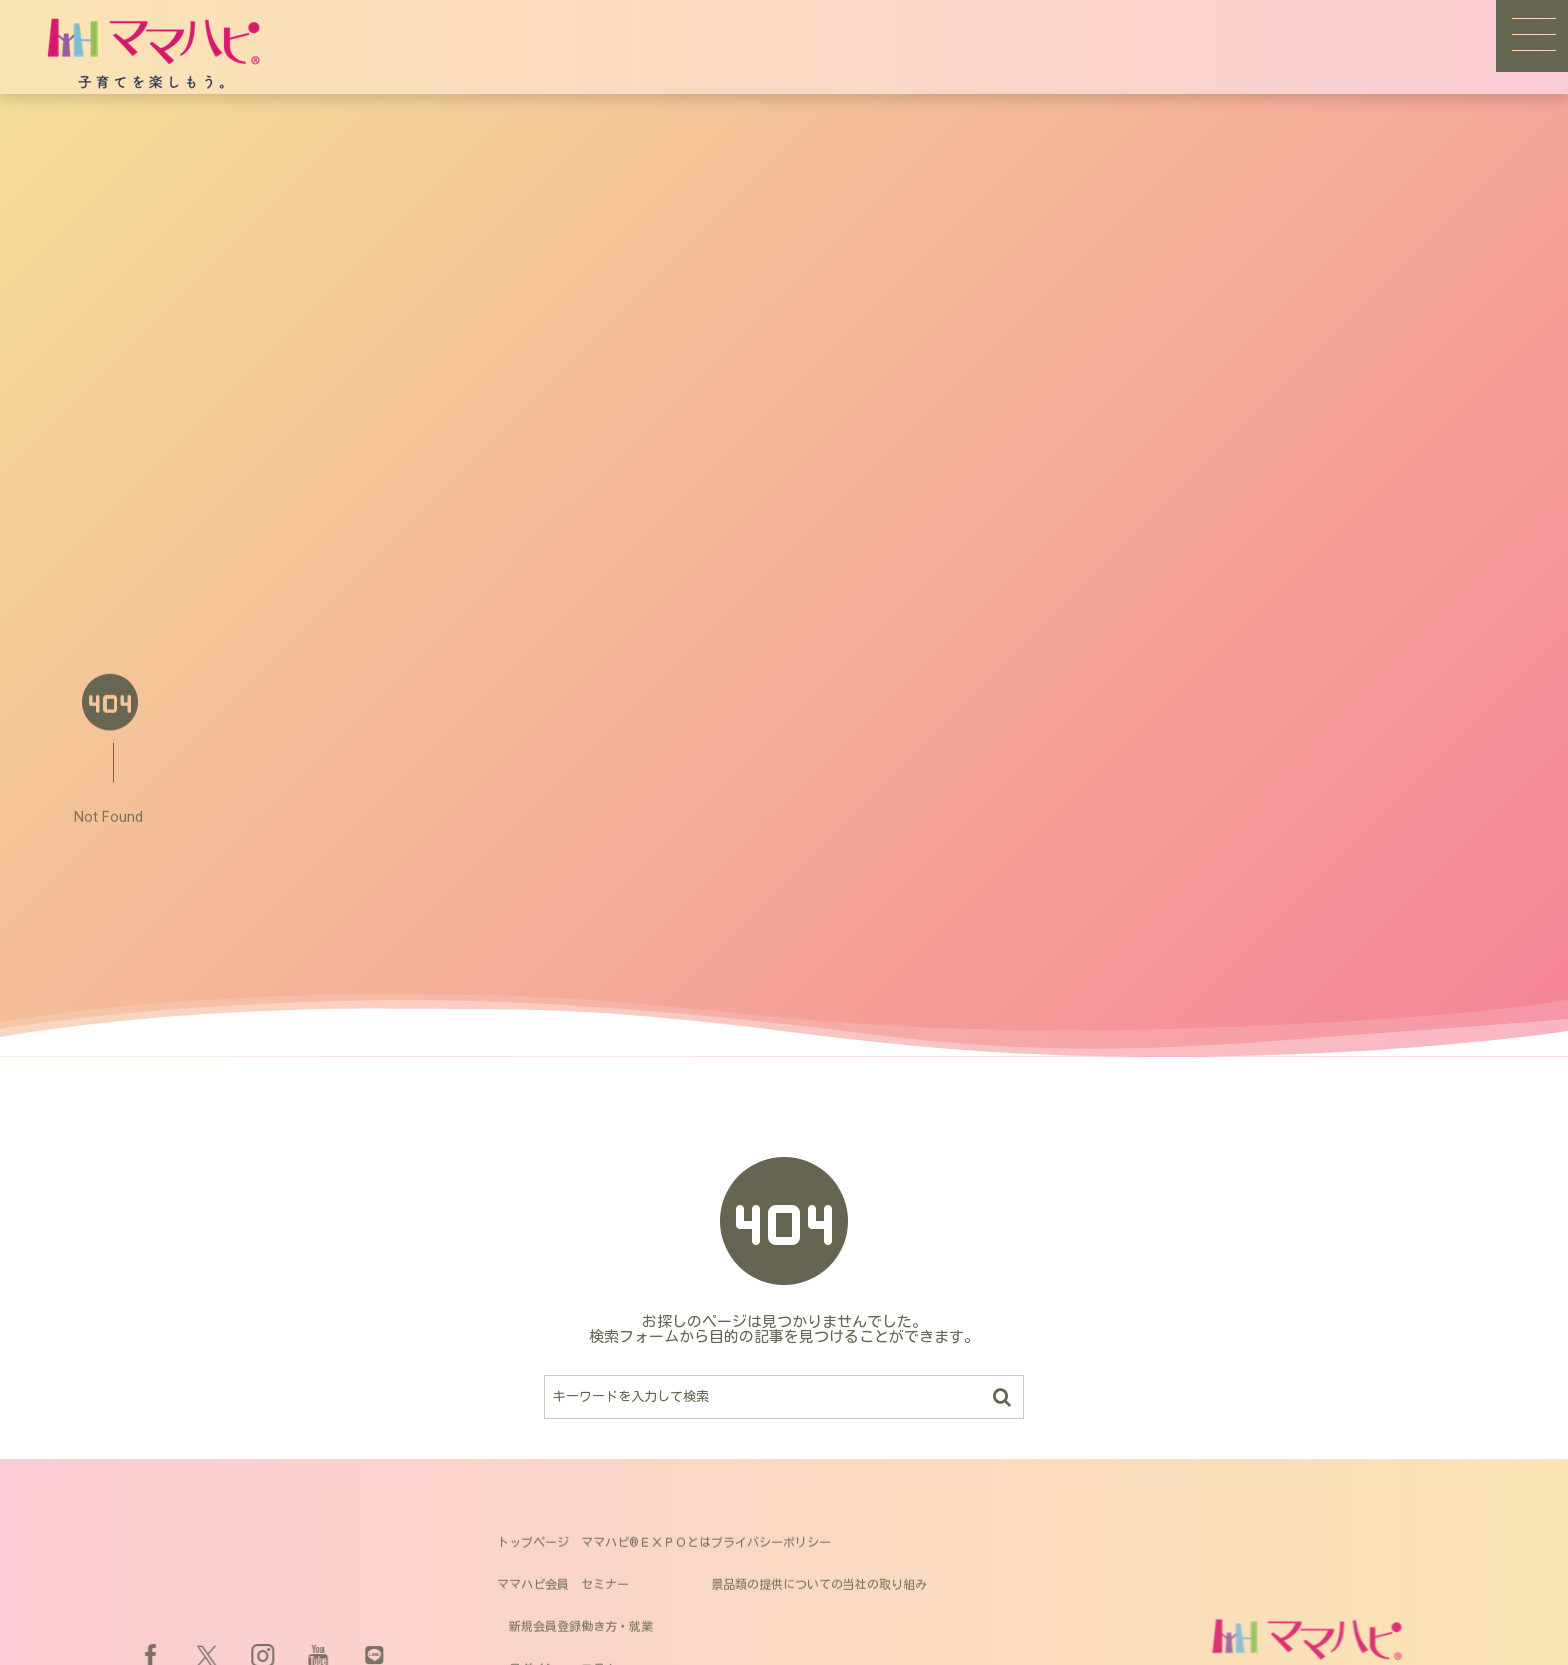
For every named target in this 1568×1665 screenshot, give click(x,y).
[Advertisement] (784, 496)
